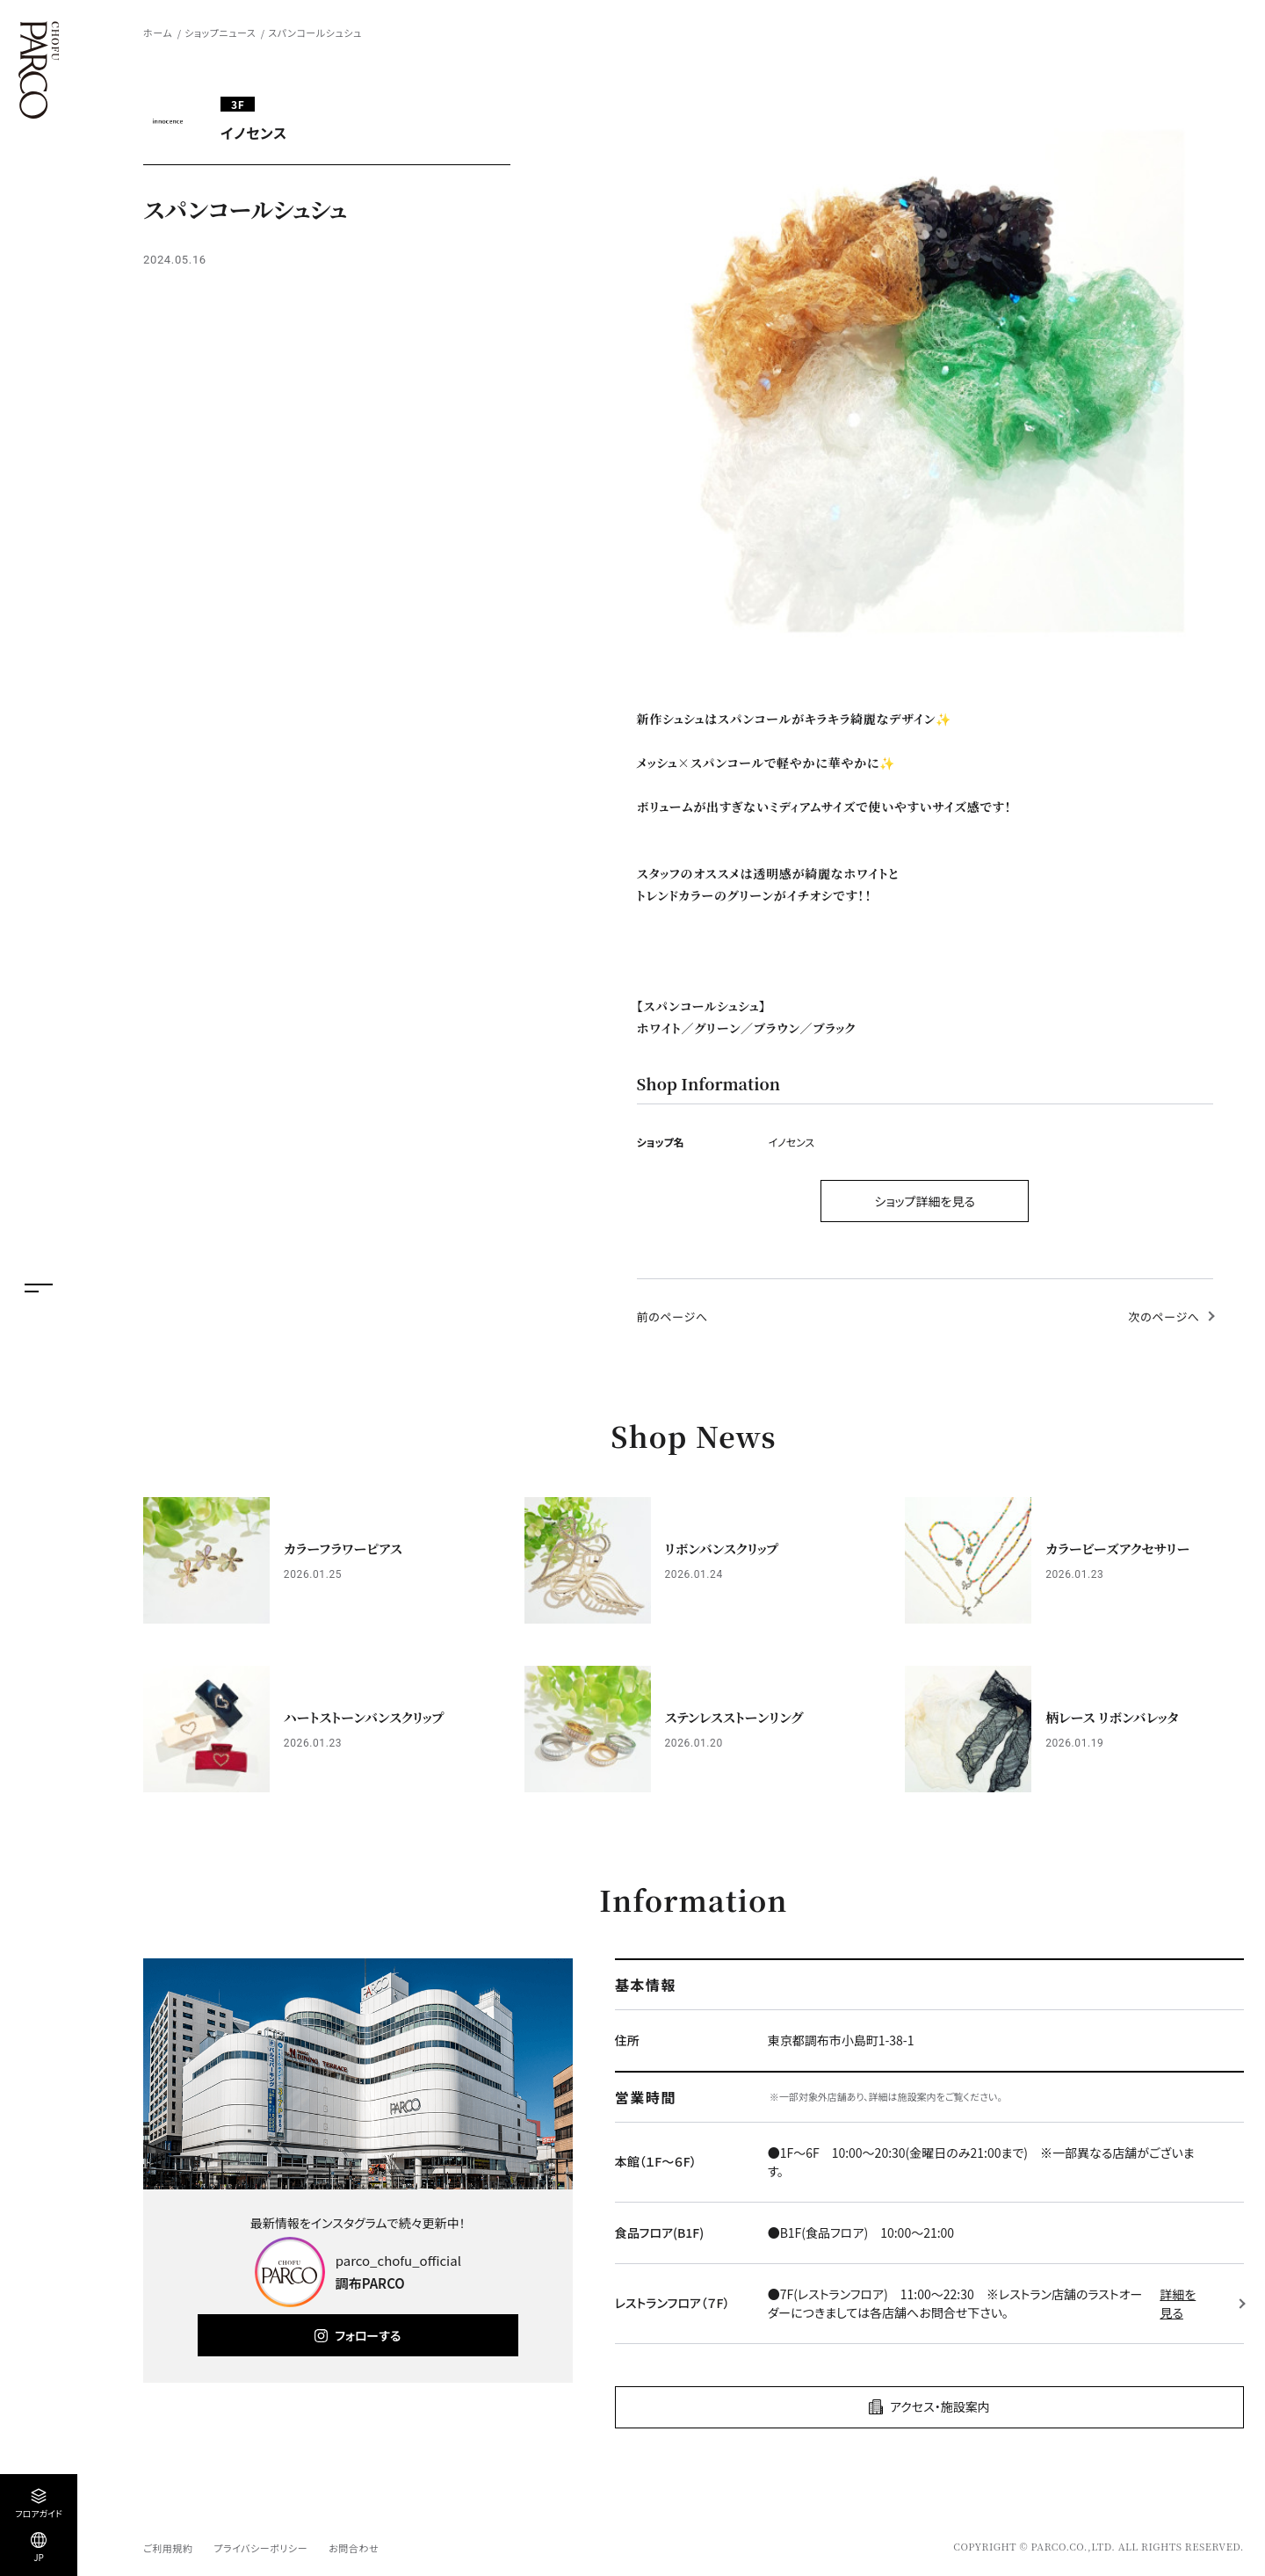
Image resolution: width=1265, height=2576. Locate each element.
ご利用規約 (167, 2548)
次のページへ (1164, 1316)
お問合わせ (354, 2548)
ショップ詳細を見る (924, 1201)
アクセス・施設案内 (940, 2406)
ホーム (157, 32)
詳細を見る (1178, 2303)
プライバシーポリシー (260, 2548)
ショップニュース (220, 32)
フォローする (368, 2335)
